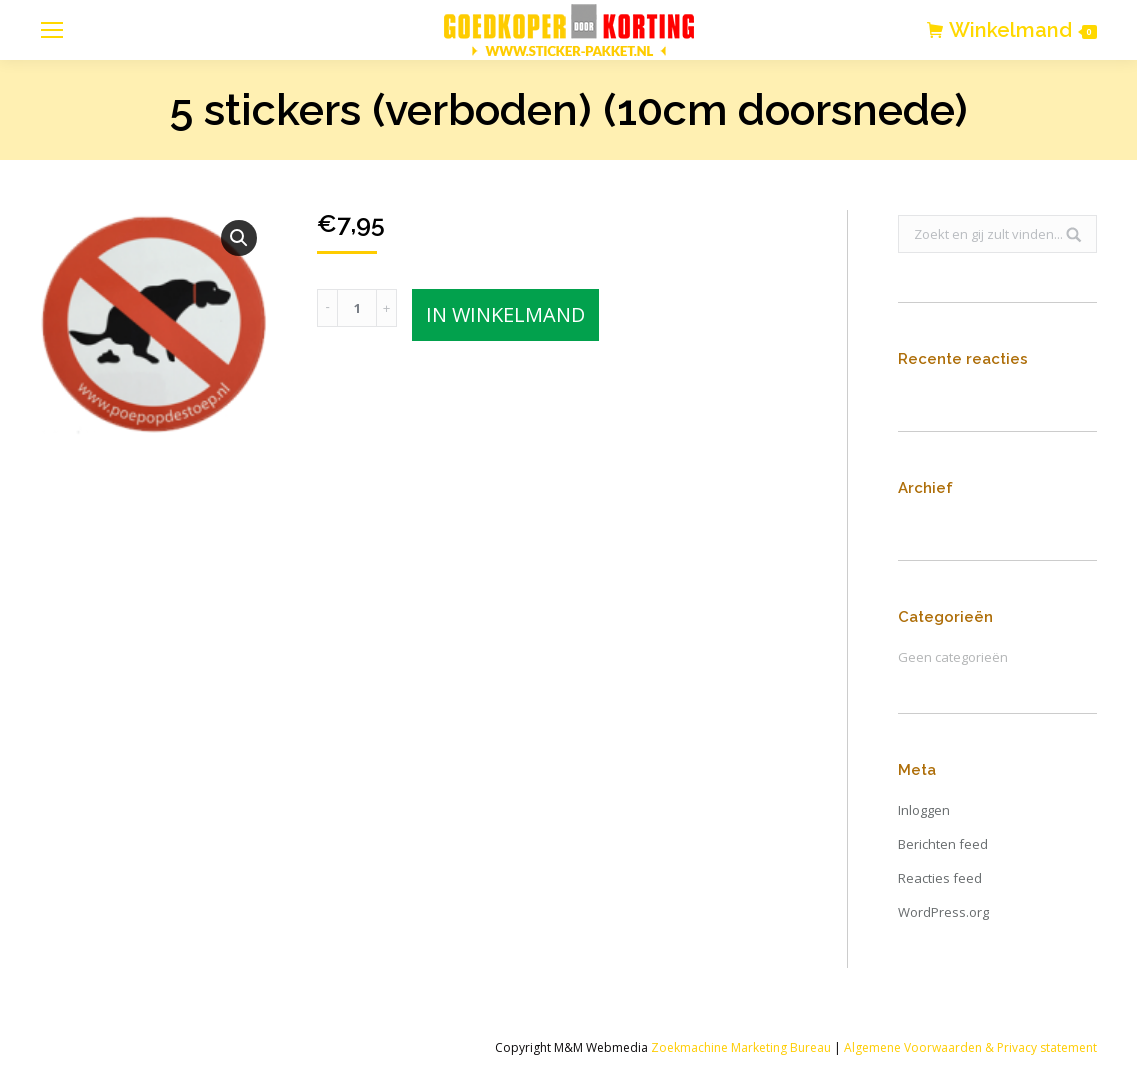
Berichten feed (943, 844)
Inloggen (924, 810)
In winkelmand (505, 314)
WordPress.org (943, 912)
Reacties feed (940, 878)
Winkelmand (1023, 30)
